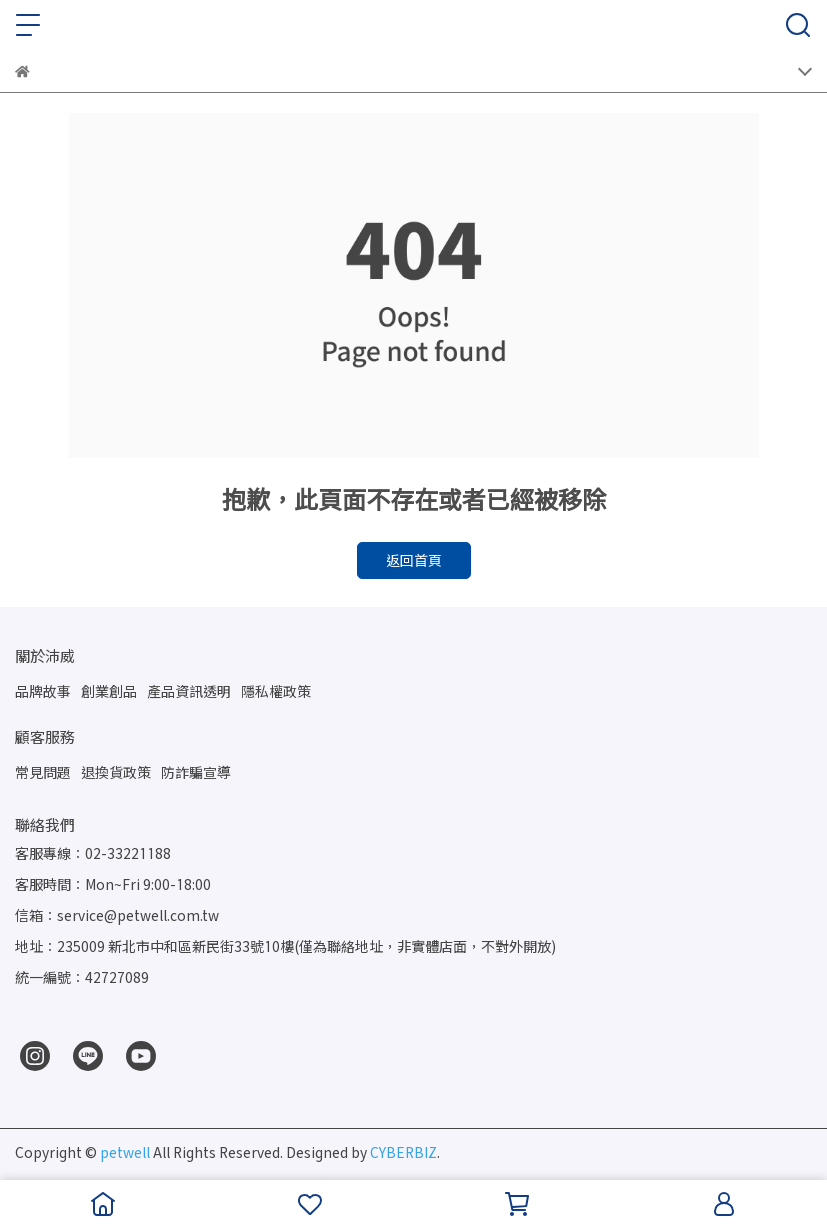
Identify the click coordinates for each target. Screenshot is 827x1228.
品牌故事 (43, 691)
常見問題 (43, 772)
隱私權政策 (276, 691)
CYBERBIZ (403, 1152)
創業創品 (109, 691)
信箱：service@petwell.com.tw (117, 915)
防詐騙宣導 (196, 772)
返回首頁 (414, 560)
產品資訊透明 (189, 691)
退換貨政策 (116, 772)
